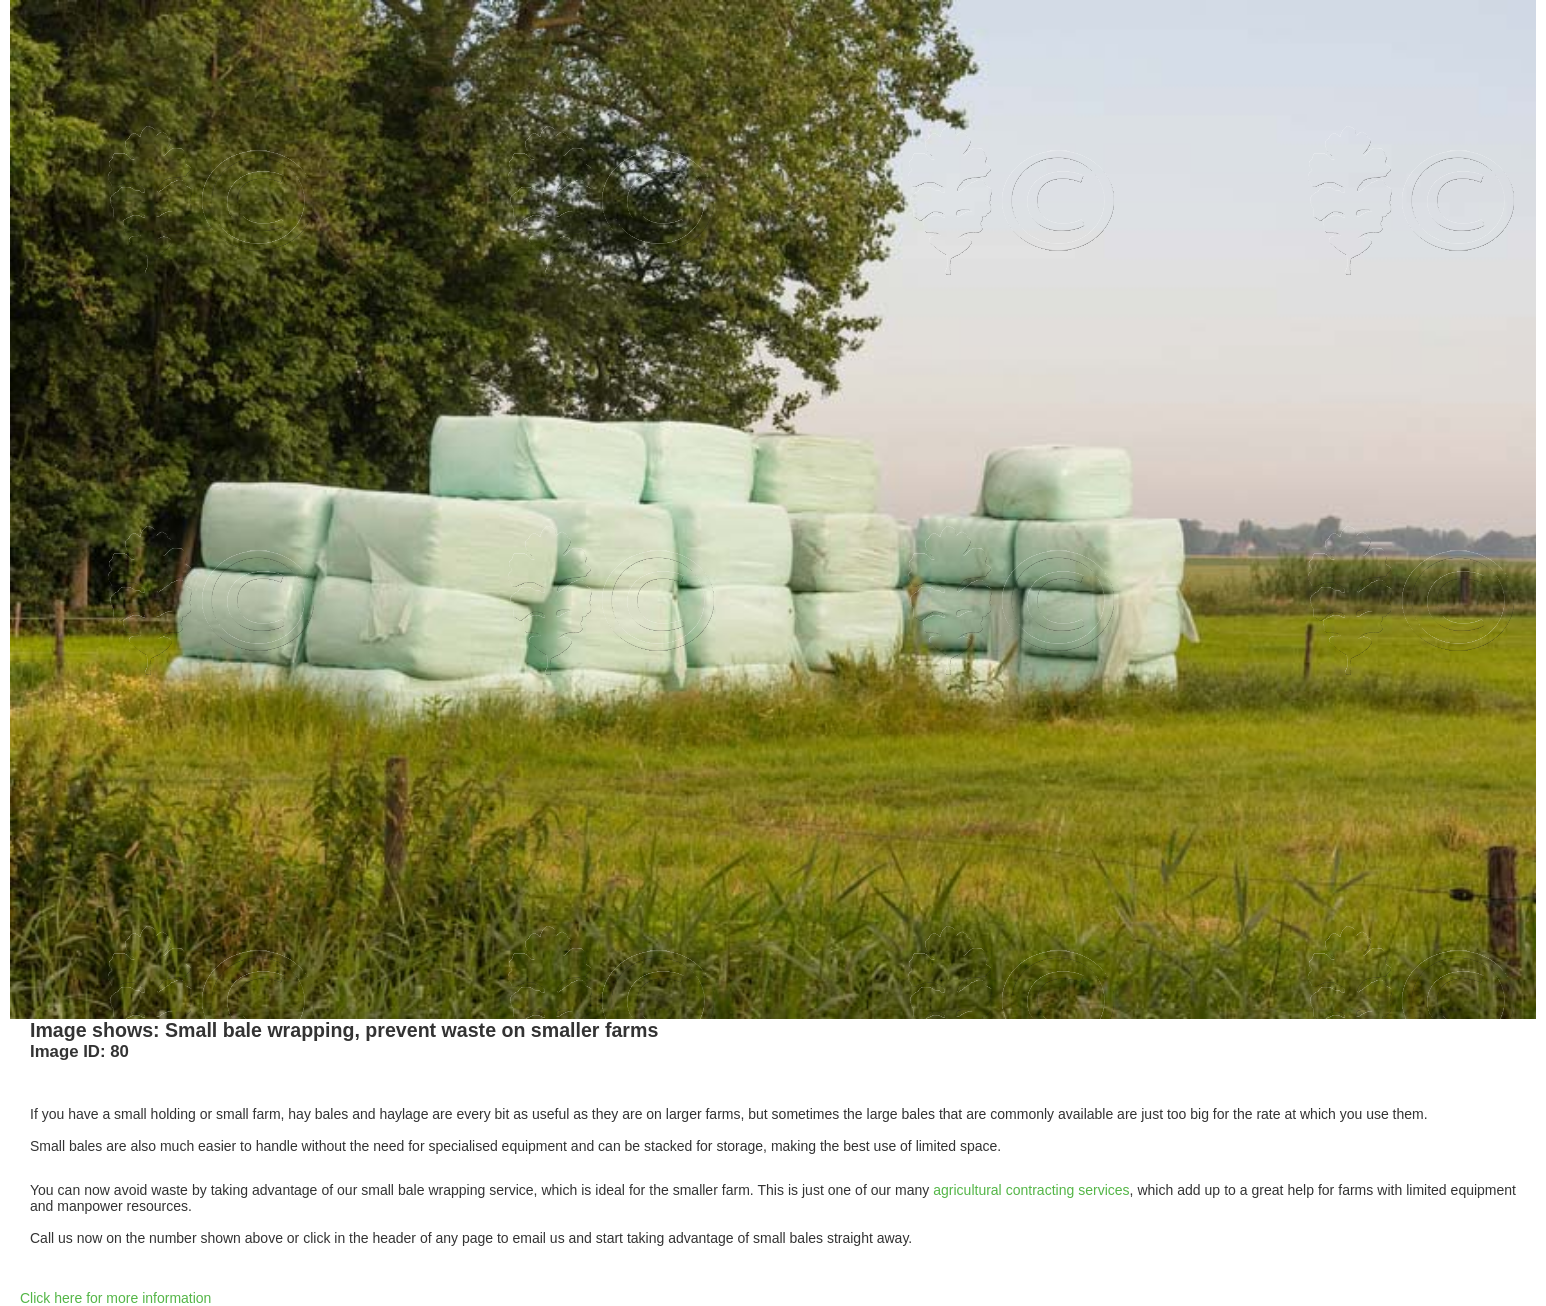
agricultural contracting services (1031, 1190)
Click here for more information (115, 1298)
